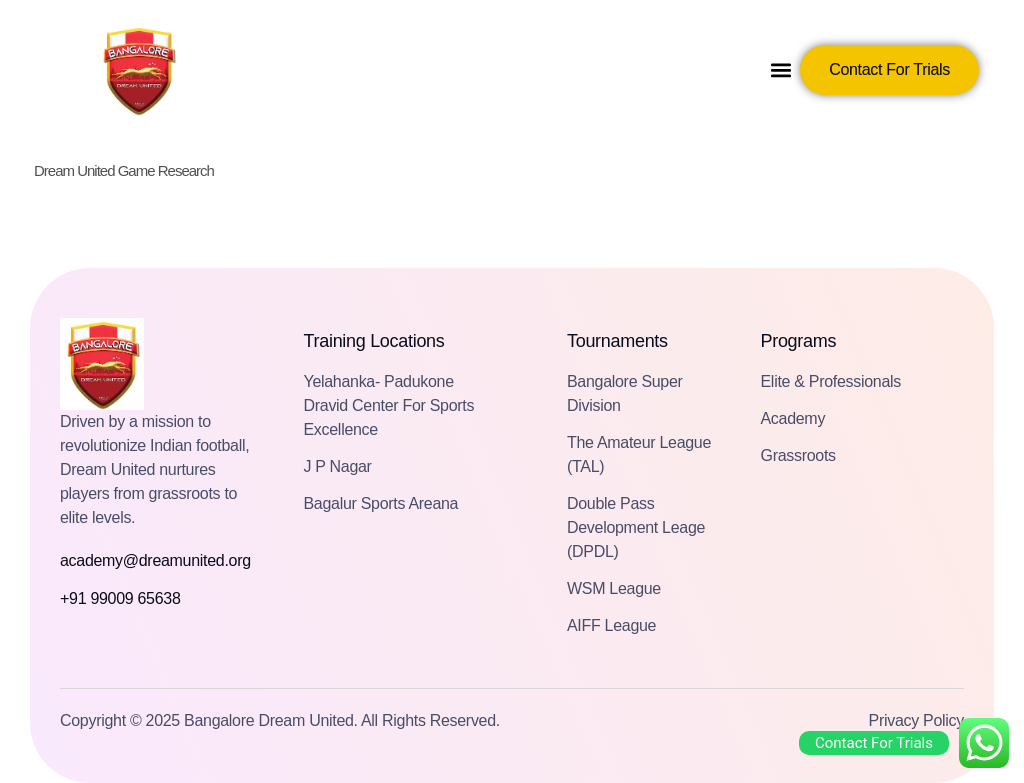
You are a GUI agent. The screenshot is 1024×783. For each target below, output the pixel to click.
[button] (781, 70)
